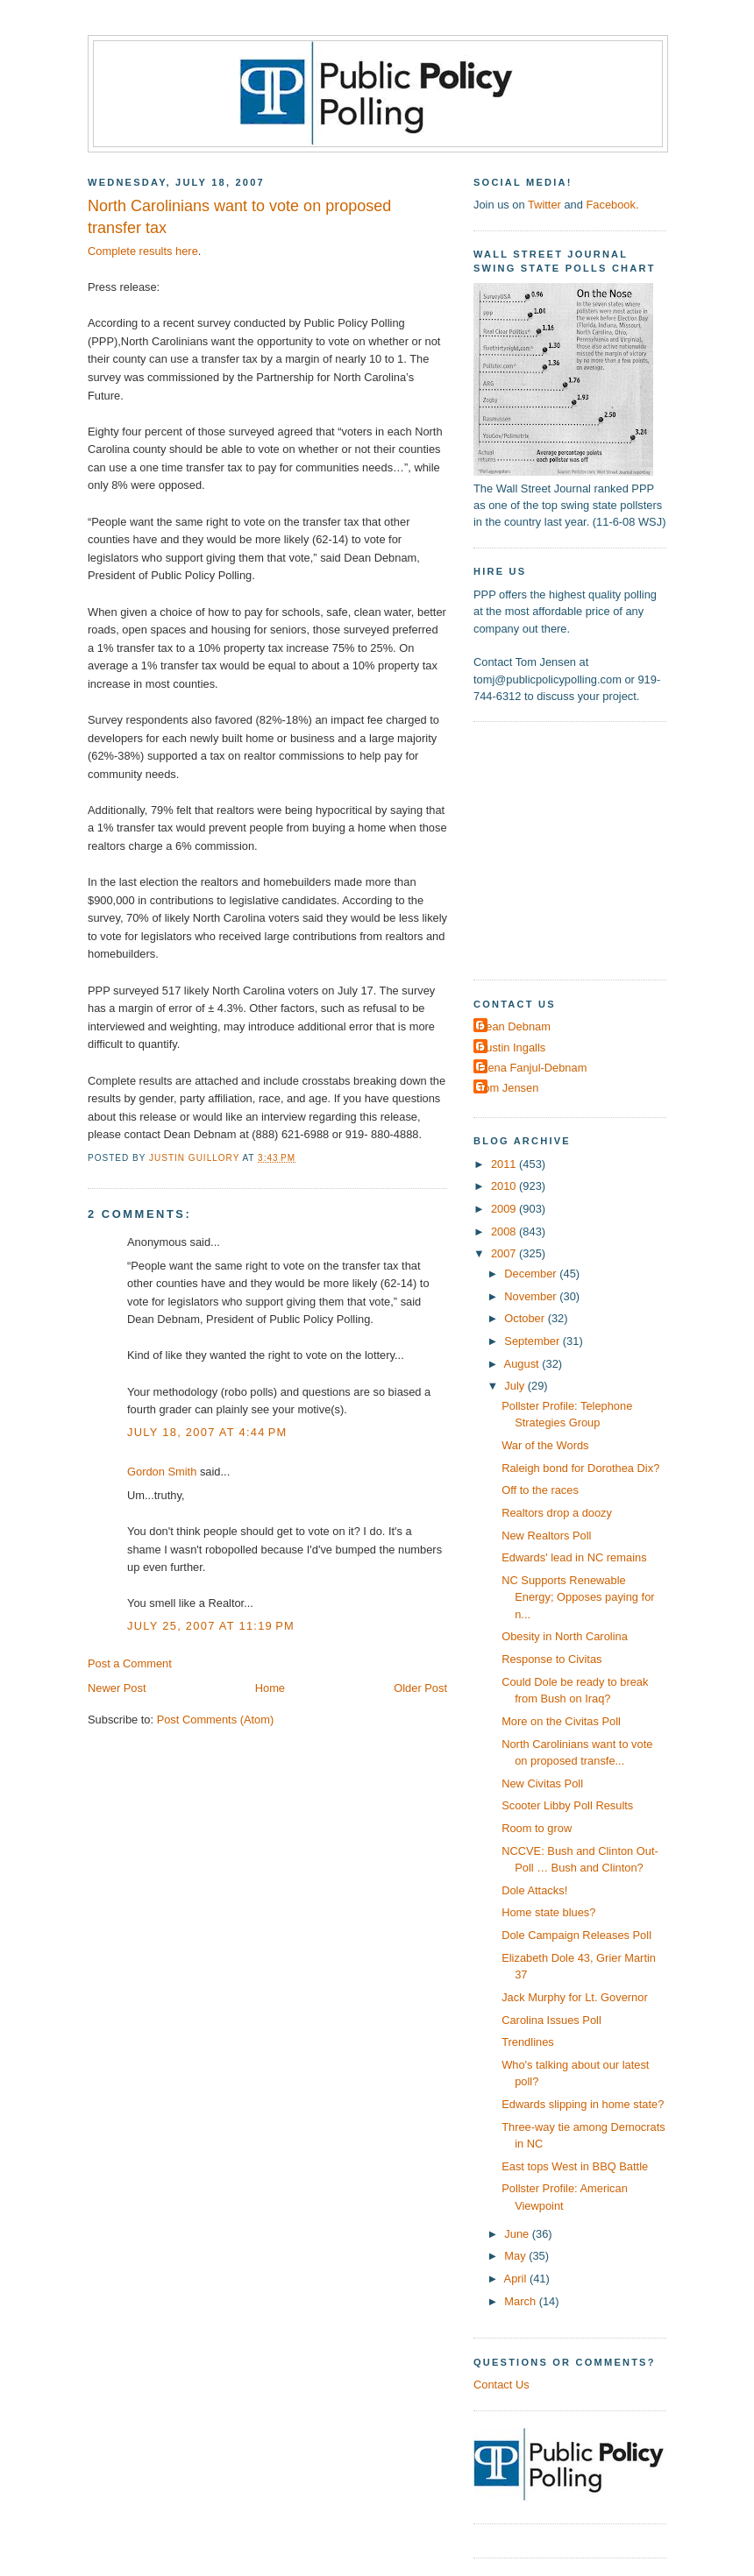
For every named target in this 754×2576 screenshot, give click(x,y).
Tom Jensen (508, 1087)
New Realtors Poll (546, 1535)
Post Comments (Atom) (215, 1719)
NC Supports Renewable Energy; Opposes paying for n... (577, 1597)
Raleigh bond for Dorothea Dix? (580, 1468)
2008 (505, 1231)
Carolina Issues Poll (551, 2020)
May (516, 2255)
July (515, 1385)
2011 (505, 1164)
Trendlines (527, 2042)
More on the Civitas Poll (561, 1721)
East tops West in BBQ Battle (574, 2166)
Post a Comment (130, 1663)
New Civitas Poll (542, 1783)
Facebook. (612, 204)
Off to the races (540, 1490)
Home (270, 1688)
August (523, 1363)
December (531, 1273)
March (521, 2301)
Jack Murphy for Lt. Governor (574, 1997)
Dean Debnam (514, 1026)
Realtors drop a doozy (556, 1512)
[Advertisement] (583, 849)
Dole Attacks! (534, 1890)
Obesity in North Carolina (564, 1636)
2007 (505, 1253)
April (517, 2278)
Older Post (420, 1688)
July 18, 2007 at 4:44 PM (207, 1432)
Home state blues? (548, 1912)
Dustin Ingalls (511, 1047)
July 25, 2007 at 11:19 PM (211, 1625)
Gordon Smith (161, 1471)
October (525, 1318)
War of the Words (544, 1445)
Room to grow (536, 1828)
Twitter (544, 204)
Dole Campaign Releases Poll (576, 1935)
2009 (505, 1208)
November (531, 1296)
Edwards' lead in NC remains (573, 1557)
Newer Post (117, 1688)
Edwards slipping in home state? (582, 2104)
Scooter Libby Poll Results (567, 1805)
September (533, 1341)
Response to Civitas (551, 1659)
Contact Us (501, 2384)
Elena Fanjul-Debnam (532, 1067)
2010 (505, 1185)
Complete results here (143, 251)
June (517, 2233)
